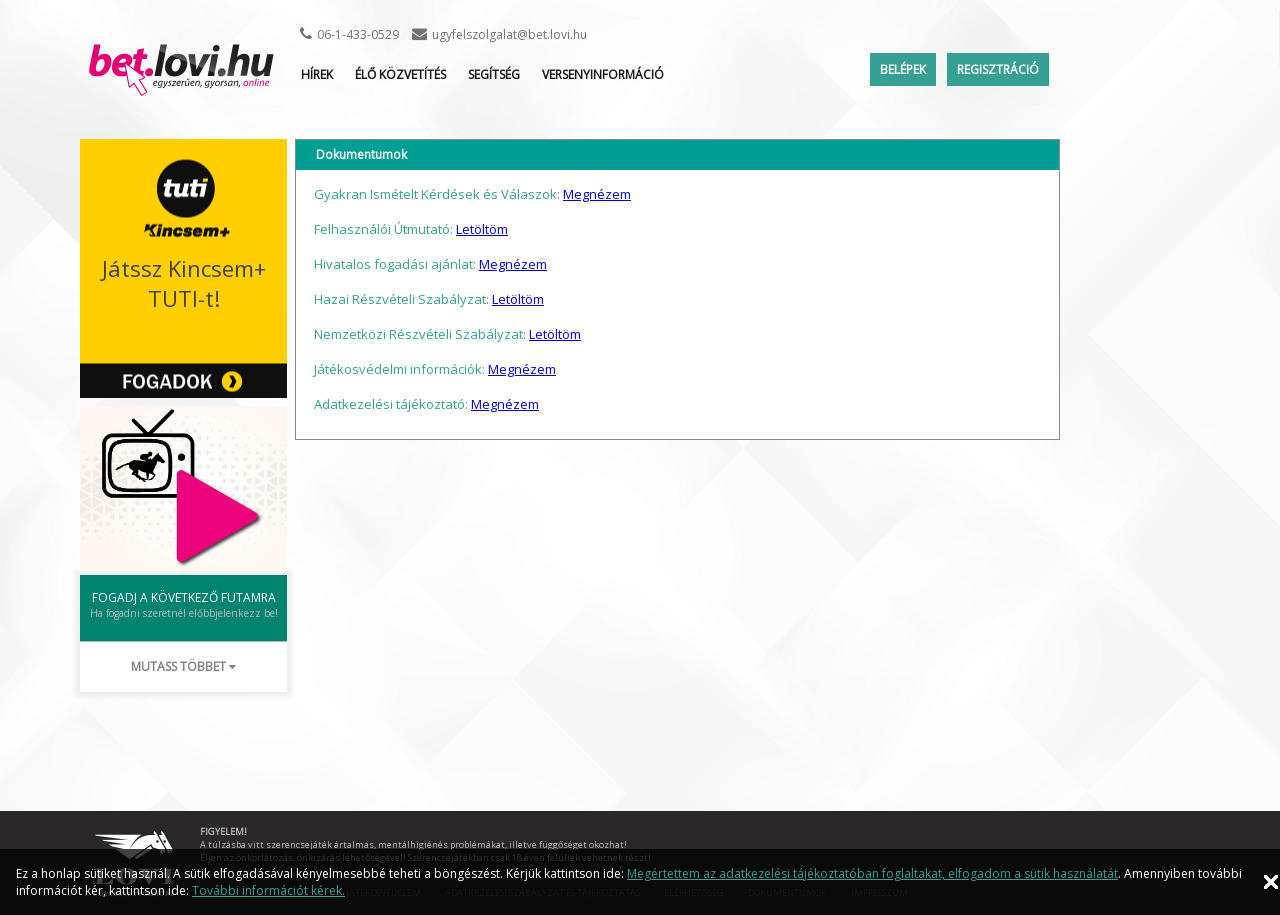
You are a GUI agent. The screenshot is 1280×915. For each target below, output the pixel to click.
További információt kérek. (268, 890)
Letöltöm (482, 229)
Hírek (317, 74)
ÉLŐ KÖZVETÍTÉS (400, 74)
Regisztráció (998, 69)
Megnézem (597, 194)
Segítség (494, 74)
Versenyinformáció (603, 74)
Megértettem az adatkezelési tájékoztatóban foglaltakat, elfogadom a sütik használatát (872, 873)
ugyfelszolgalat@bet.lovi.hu (509, 34)
